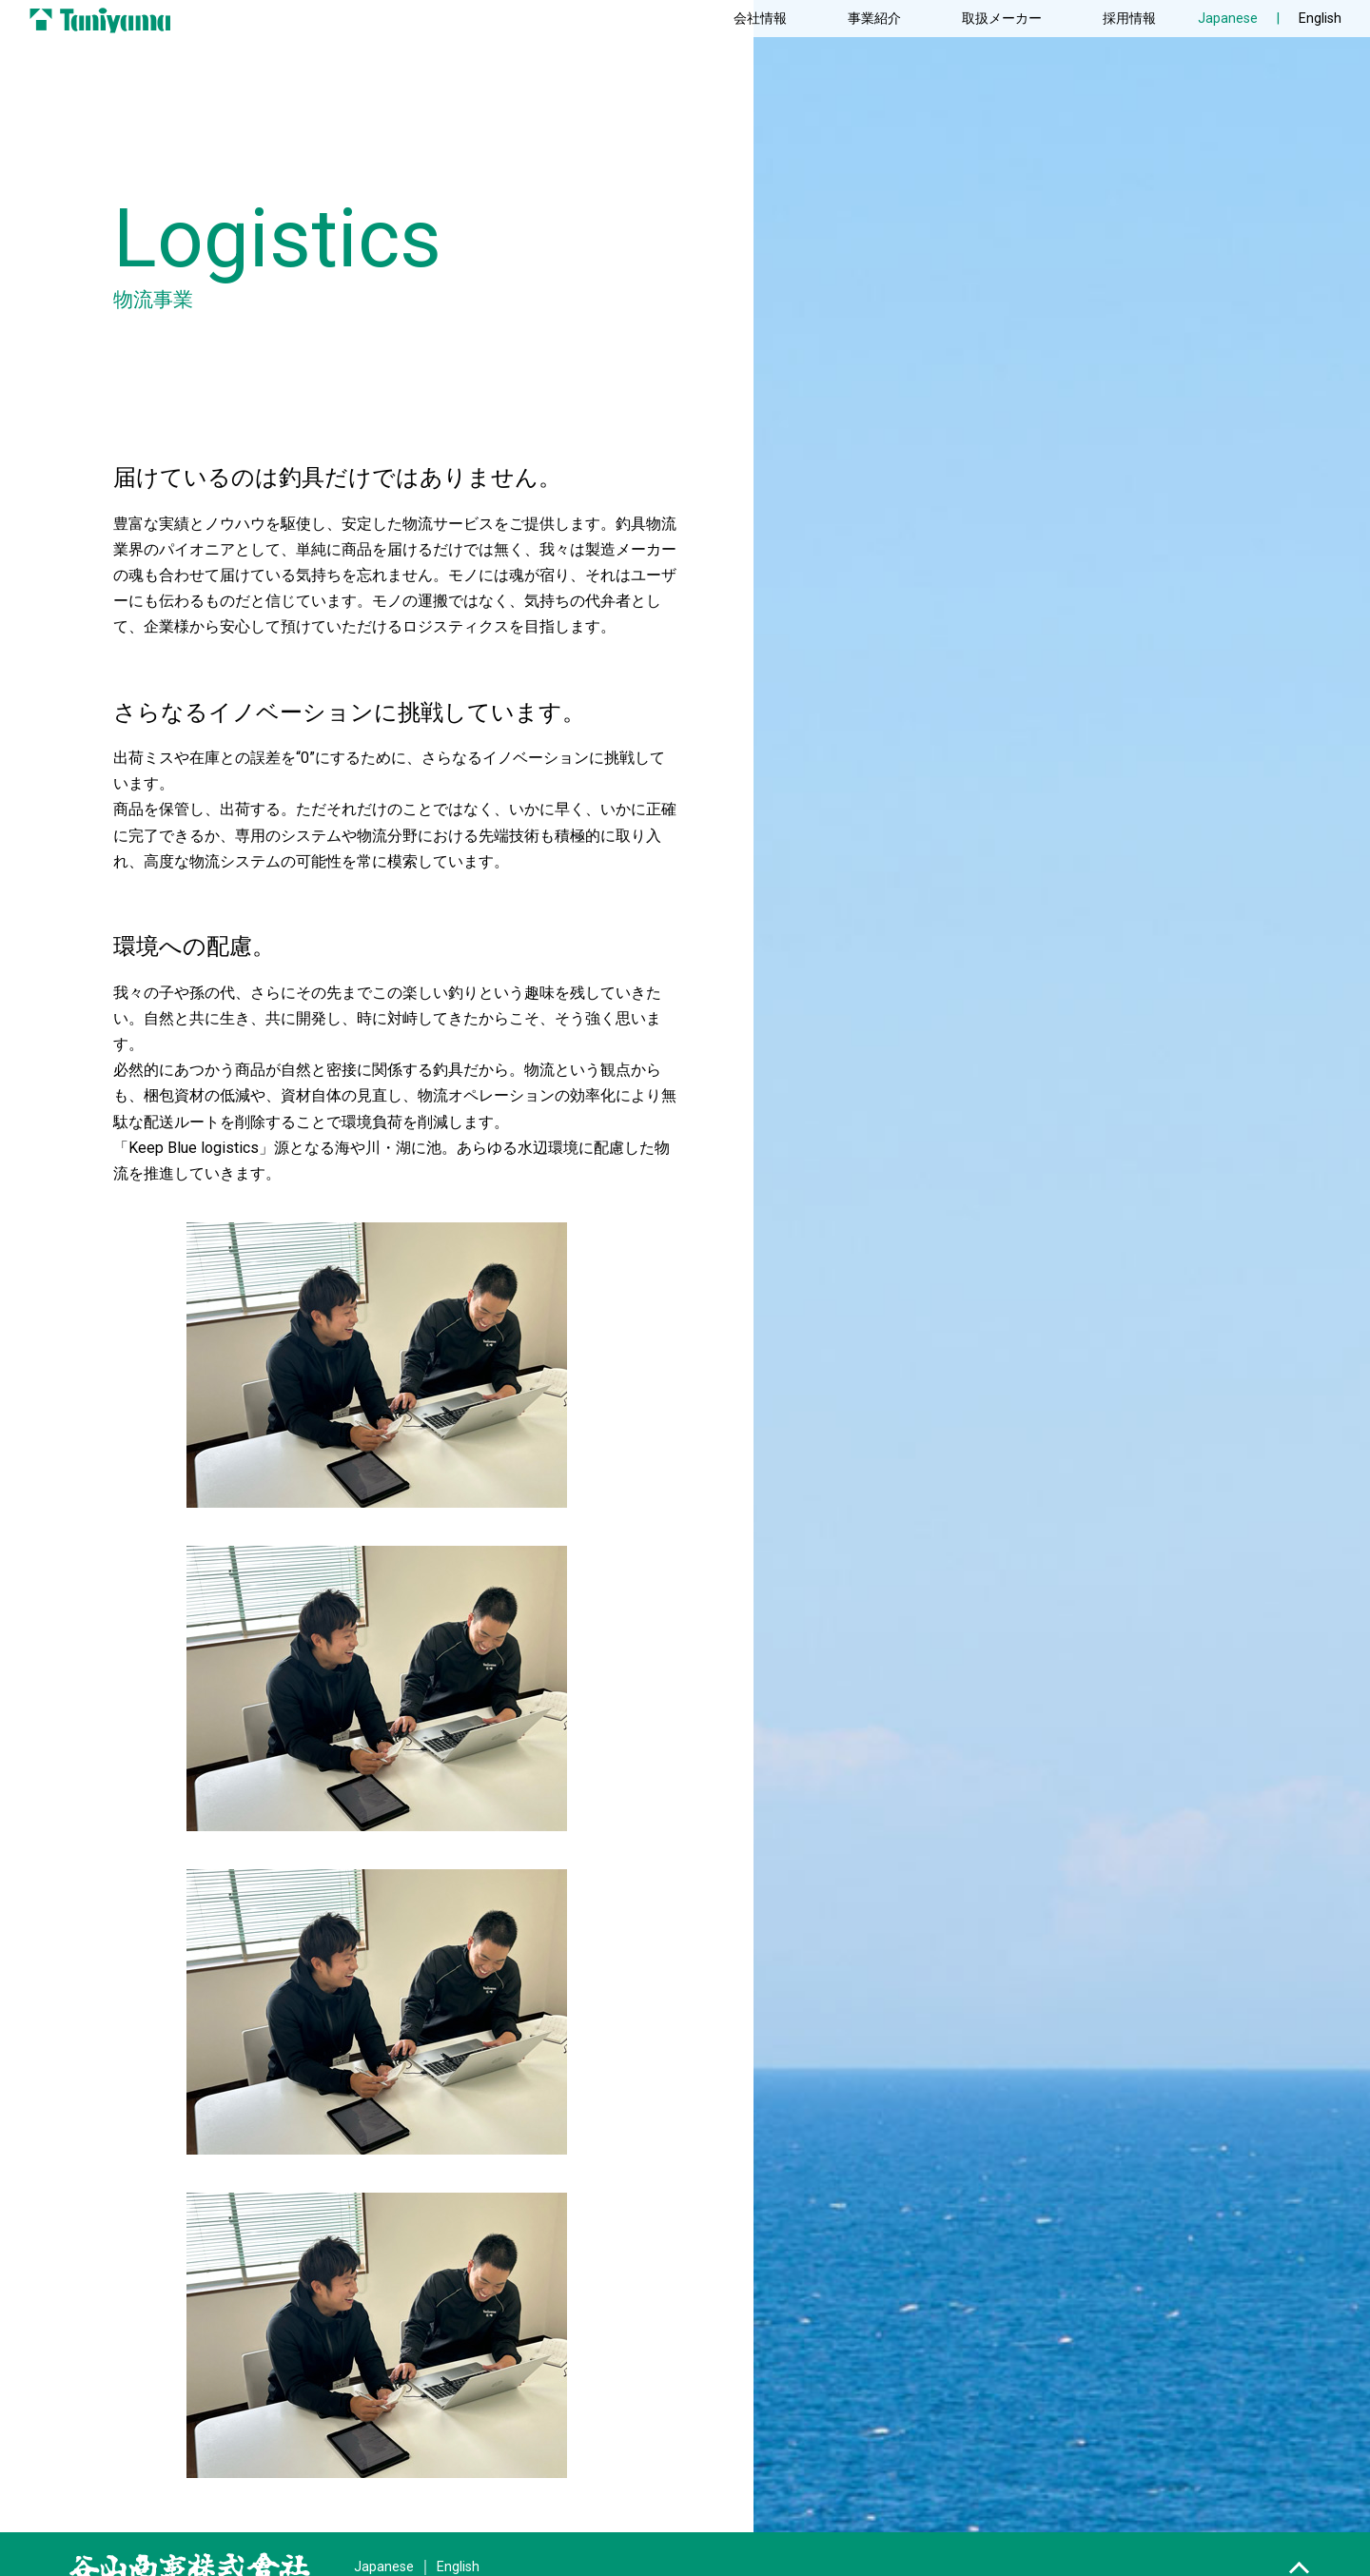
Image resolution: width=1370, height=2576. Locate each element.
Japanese (384, 2567)
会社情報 (760, 18)
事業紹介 (874, 18)
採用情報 (1129, 18)
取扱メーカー (1002, 18)
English (1320, 18)
